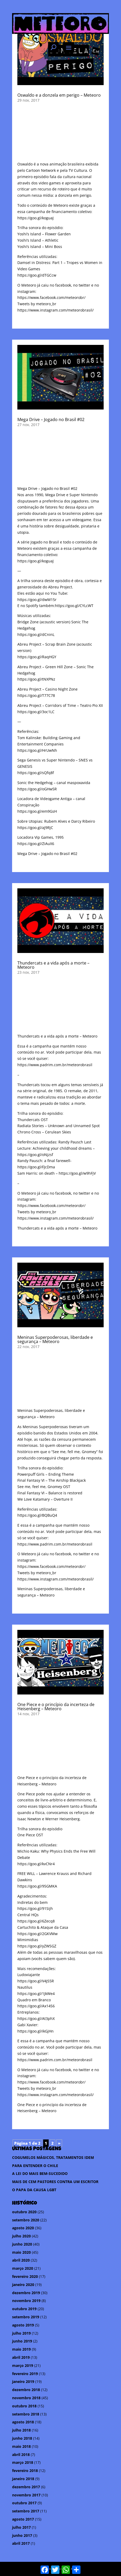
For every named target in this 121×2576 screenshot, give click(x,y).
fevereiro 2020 (25, 2276)
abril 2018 (21, 2454)
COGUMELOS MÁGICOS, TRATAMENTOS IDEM (53, 2157)
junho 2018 (22, 2438)
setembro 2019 (25, 2316)
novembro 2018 (26, 2397)
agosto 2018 (23, 2421)
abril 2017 (21, 2543)
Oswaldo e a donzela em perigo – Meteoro (59, 95)
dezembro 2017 (26, 2486)
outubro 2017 (24, 2502)
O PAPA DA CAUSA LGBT (34, 2189)
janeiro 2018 (23, 2478)
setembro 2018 (25, 2414)
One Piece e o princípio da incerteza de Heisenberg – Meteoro (55, 1707)
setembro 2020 (25, 2219)
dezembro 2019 (26, 2292)
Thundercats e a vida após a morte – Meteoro (53, 965)
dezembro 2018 (26, 2389)
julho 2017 (21, 2527)
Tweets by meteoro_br (36, 303)
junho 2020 (22, 2244)
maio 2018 (21, 2446)
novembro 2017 (26, 2494)
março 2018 (22, 2462)
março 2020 (22, 2268)
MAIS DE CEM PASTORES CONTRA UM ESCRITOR (55, 2181)
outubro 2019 (24, 2308)
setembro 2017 (25, 2510)
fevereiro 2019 (25, 2373)
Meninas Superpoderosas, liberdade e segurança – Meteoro (55, 1339)
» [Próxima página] (59, 2143)
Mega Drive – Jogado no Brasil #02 (50, 419)
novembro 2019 (26, 2300)
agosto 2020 (23, 2227)
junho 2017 (22, 2535)
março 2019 (22, 2365)
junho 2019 (22, 2341)
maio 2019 (21, 2349)
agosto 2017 (23, 2519)
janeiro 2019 (23, 2381)
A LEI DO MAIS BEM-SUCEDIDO (40, 2173)
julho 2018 (21, 2430)
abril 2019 (21, 2357)
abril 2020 (21, 2260)
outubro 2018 (24, 2405)
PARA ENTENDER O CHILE (35, 2165)
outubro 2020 (24, 2211)
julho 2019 (21, 2333)
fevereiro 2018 (25, 2470)
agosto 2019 (23, 2325)
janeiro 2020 (23, 2284)
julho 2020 (21, 2235)
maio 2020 (21, 2252)
